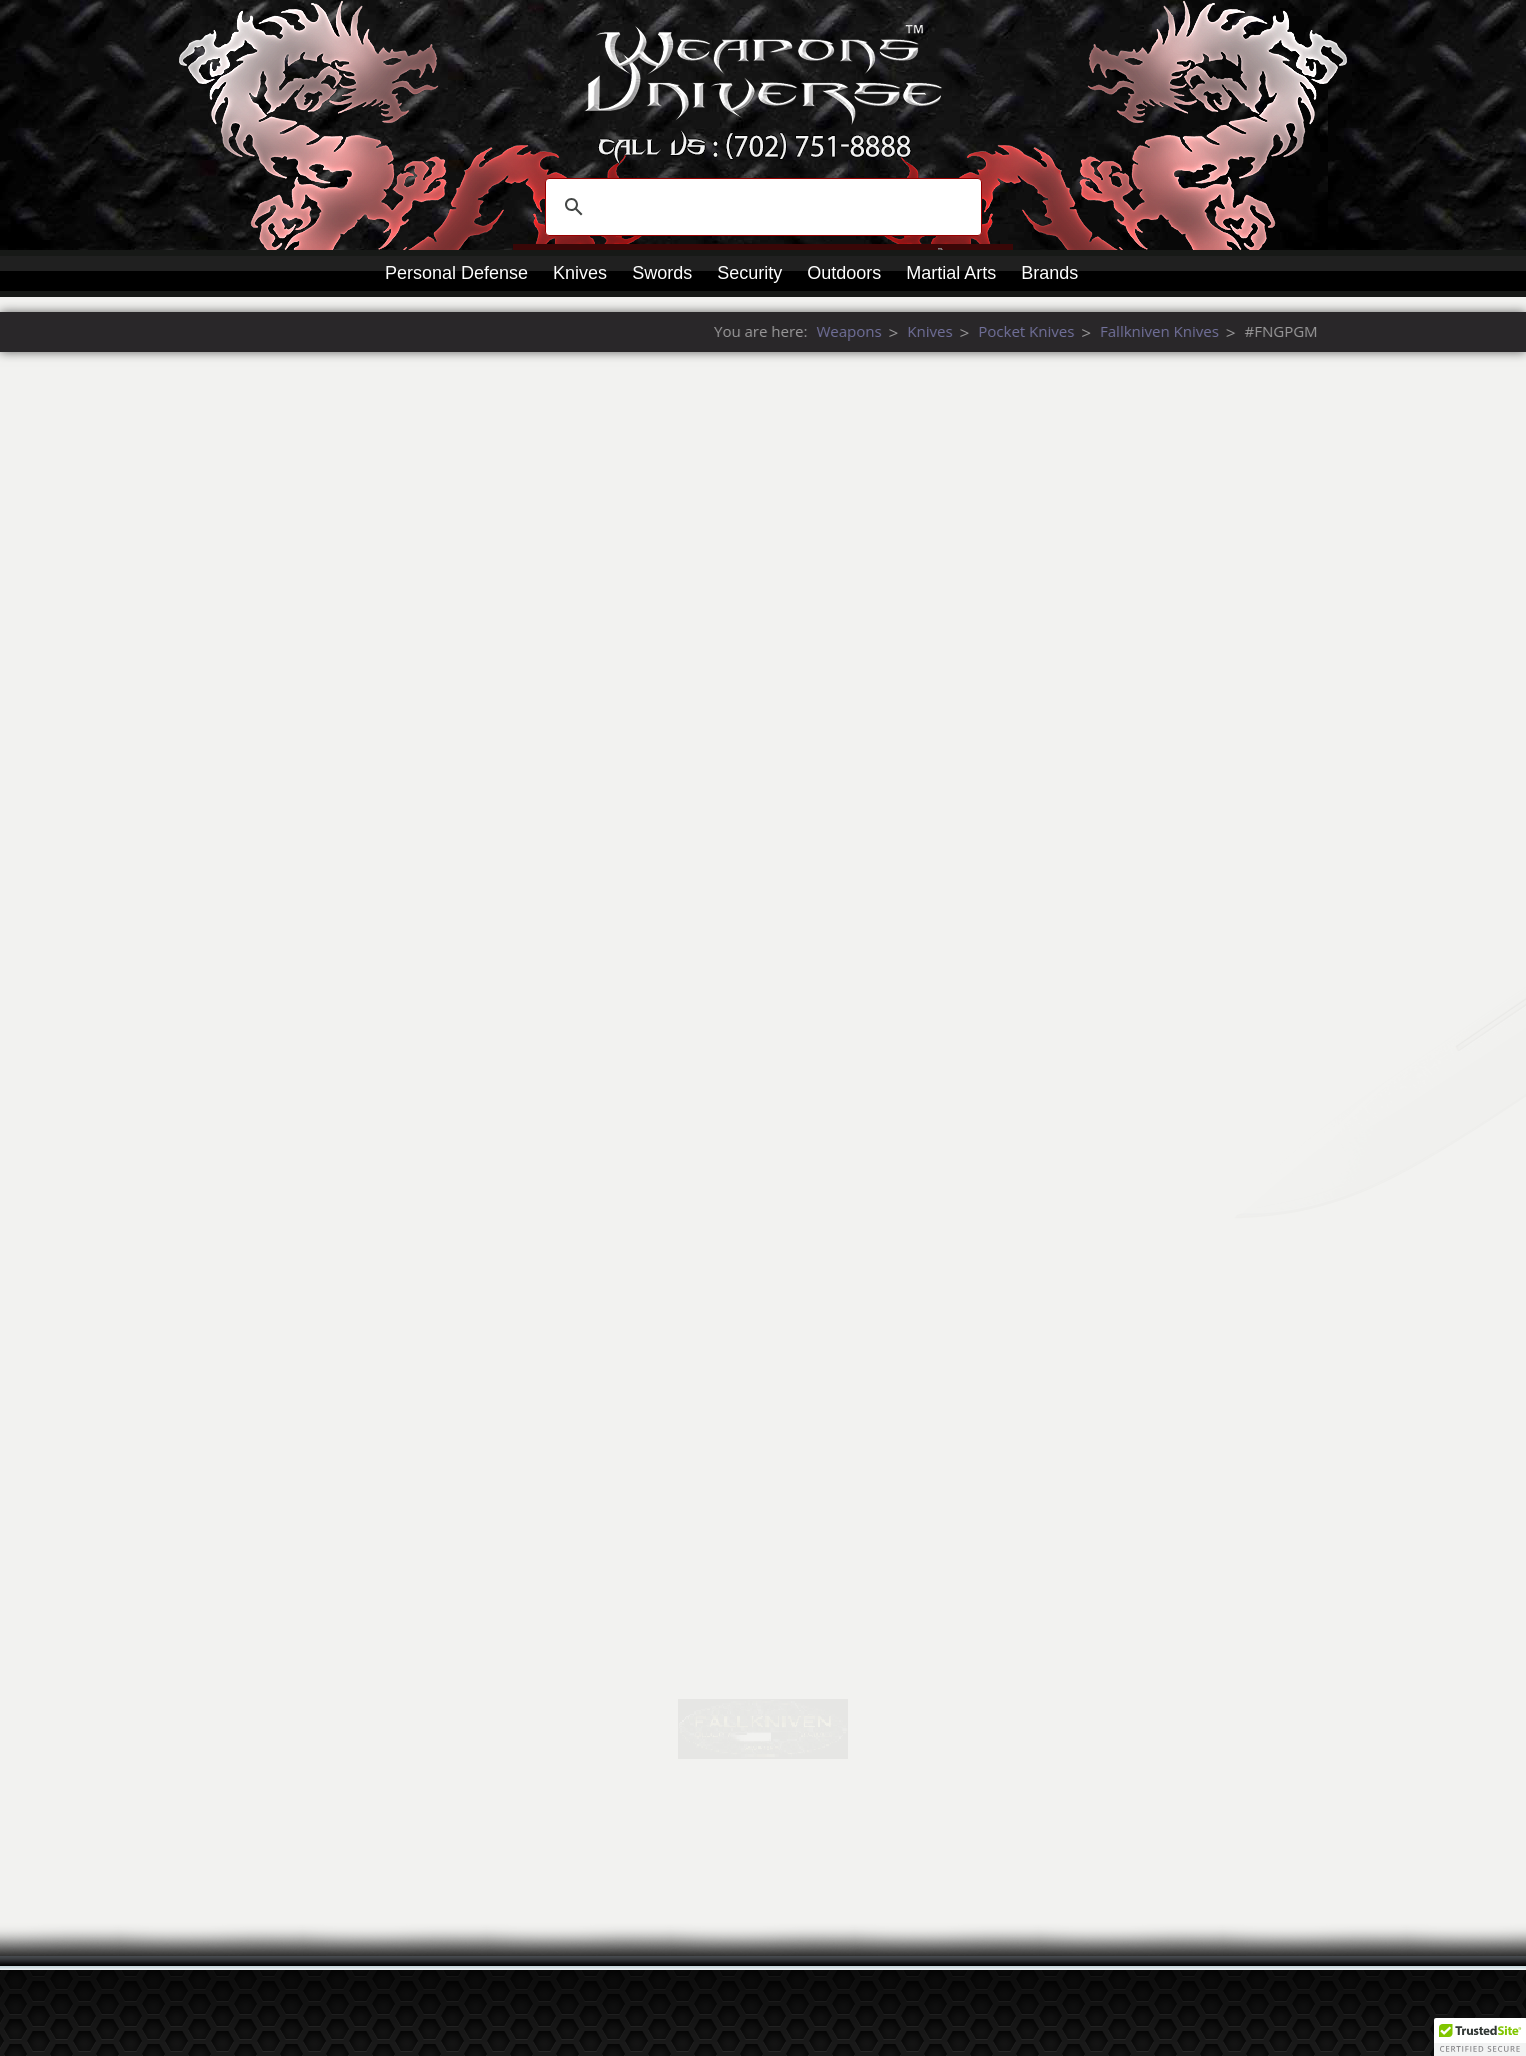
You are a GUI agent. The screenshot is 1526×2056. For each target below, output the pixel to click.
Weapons (1306, 331)
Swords (662, 273)
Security (749, 273)
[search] (760, 207)
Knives (580, 273)
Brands (1049, 273)
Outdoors (844, 273)
